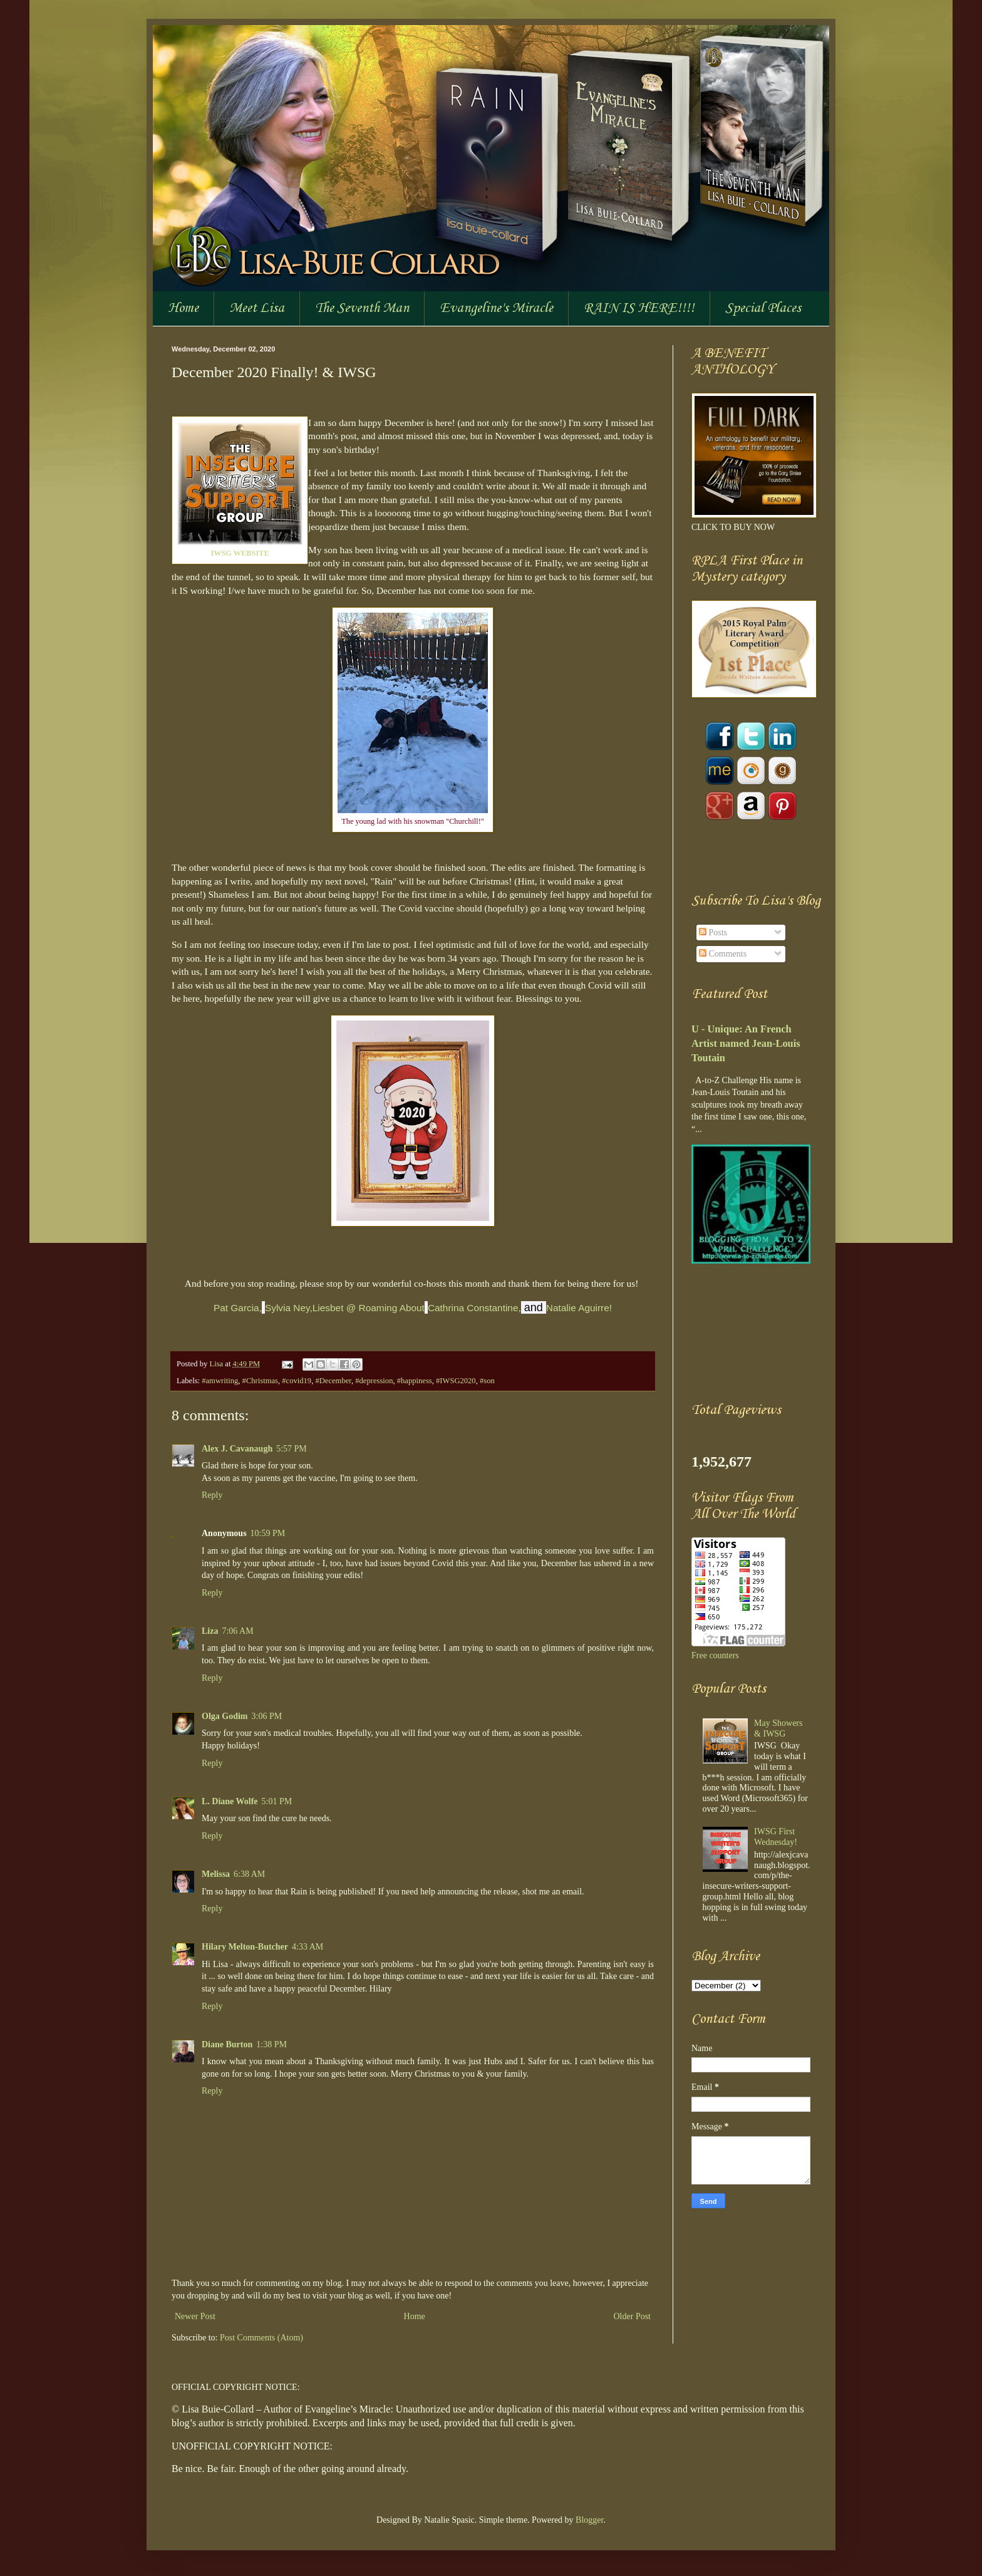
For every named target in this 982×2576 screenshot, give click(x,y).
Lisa (217, 1363)
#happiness (414, 1380)
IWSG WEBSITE (239, 553)
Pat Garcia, (238, 1307)
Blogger (589, 2520)
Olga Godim (225, 1716)
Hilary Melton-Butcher (245, 1946)
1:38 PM (271, 2044)
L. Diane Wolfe (230, 1801)
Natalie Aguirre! (579, 1307)
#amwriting (220, 1380)
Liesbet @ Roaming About (369, 1307)
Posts (713, 932)
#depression (374, 1380)
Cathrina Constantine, (474, 1307)
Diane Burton (227, 2044)
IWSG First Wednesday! (775, 1837)
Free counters (715, 1655)
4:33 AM (307, 1946)
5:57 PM (291, 1448)
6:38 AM (249, 1874)
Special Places (763, 308)
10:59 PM (268, 1533)
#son (487, 1380)
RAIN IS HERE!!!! (639, 308)
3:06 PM (267, 1716)
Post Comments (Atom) (261, 2337)
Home (183, 308)
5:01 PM (277, 1801)
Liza (210, 1631)
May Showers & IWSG (778, 1728)
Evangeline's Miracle (496, 308)
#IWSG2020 (456, 1380)
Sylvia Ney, (289, 1307)
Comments (723, 953)
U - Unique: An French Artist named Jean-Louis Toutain (745, 1043)
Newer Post (195, 2316)
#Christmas (260, 1380)
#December (333, 1380)
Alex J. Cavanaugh (237, 1448)
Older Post (632, 2316)
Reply (212, 1495)
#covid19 (296, 1380)
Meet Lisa (256, 308)
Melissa (216, 1874)
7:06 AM (237, 1631)
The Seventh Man (362, 308)
